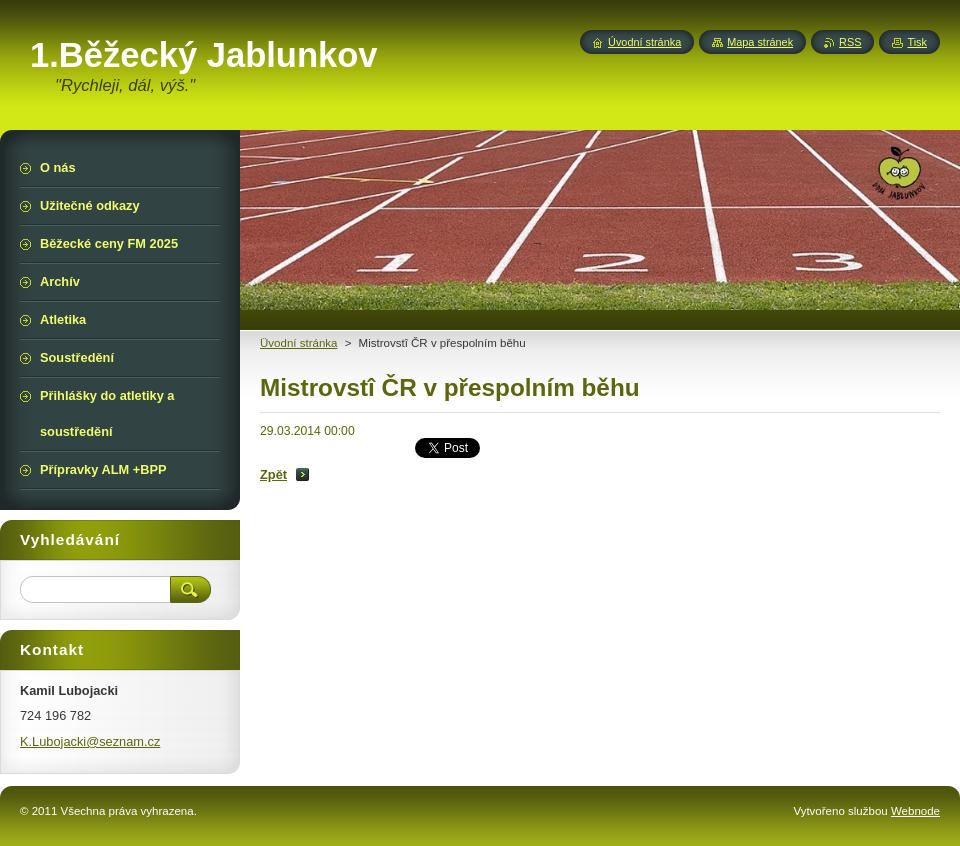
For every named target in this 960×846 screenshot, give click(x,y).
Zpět (273, 474)
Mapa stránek (760, 42)
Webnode (915, 811)
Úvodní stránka (644, 42)
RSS (850, 42)
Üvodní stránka (298, 343)
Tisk (917, 42)
